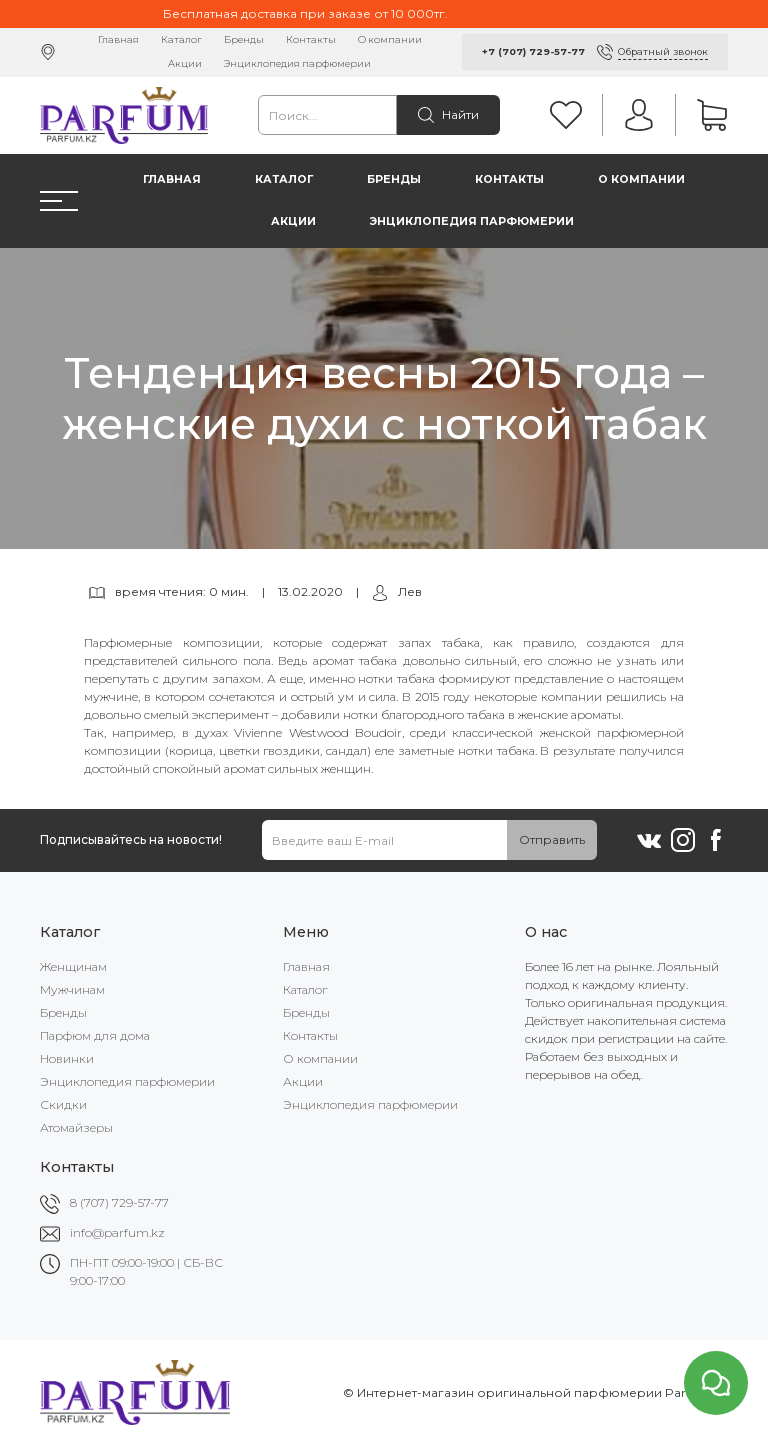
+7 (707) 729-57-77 (533, 51)
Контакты (311, 39)
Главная (118, 39)
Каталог (181, 39)
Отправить (552, 839)
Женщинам (73, 966)
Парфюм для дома (95, 1035)
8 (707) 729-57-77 (119, 1202)
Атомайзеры (76, 1127)
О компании (390, 39)
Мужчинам (72, 989)
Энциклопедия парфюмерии (297, 63)
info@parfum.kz (117, 1232)
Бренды (244, 39)
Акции (185, 63)
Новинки (67, 1058)
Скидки (63, 1104)
